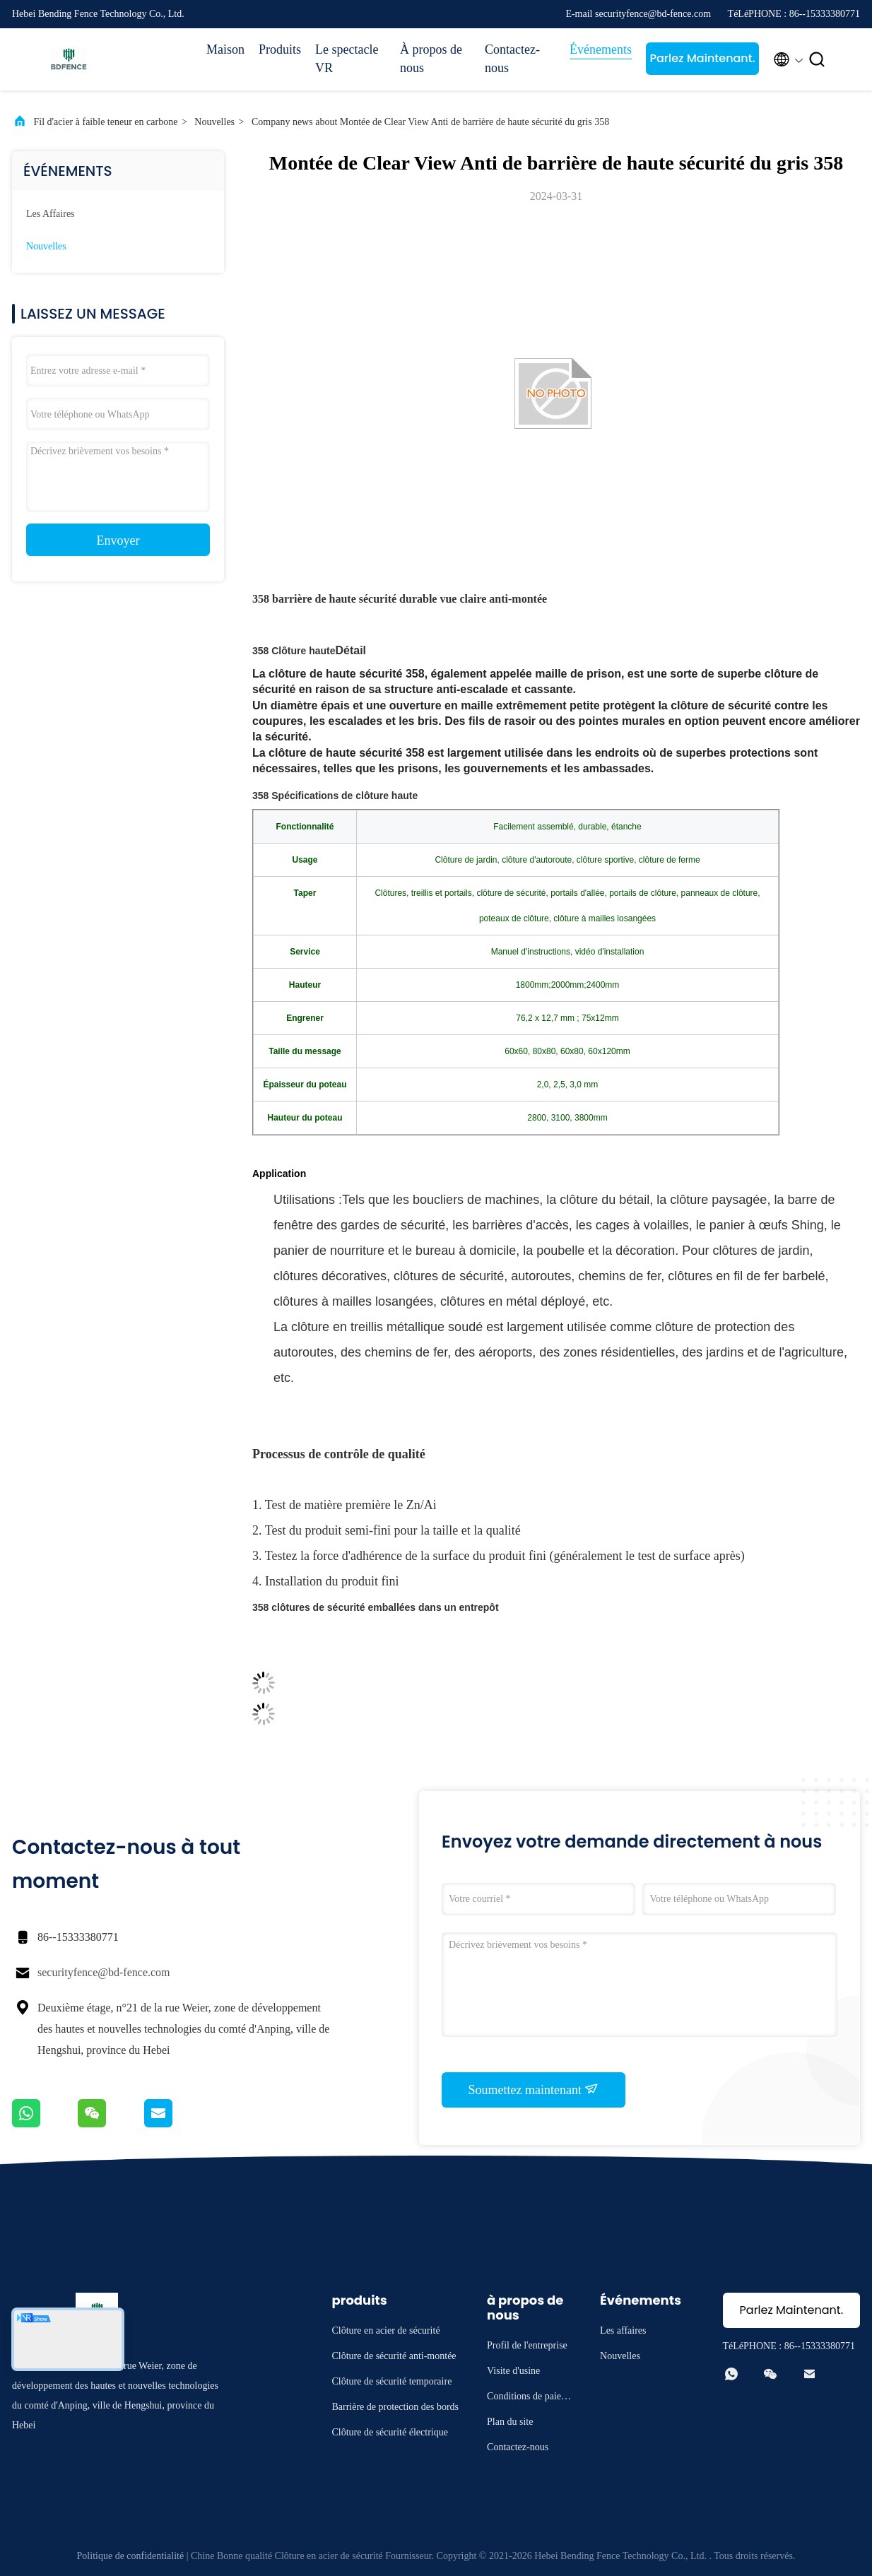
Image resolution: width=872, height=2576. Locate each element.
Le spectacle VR (346, 58)
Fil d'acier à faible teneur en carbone (106, 122)
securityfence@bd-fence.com (103, 1972)
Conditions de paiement (528, 2398)
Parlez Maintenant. (702, 58)
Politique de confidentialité (130, 2556)
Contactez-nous (512, 58)
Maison (225, 49)
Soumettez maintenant (534, 2089)
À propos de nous (431, 58)
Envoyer (118, 540)
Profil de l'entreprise (527, 2345)
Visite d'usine (513, 2370)
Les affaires (50, 213)
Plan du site (510, 2421)
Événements (601, 49)
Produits (280, 49)
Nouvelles (214, 122)
